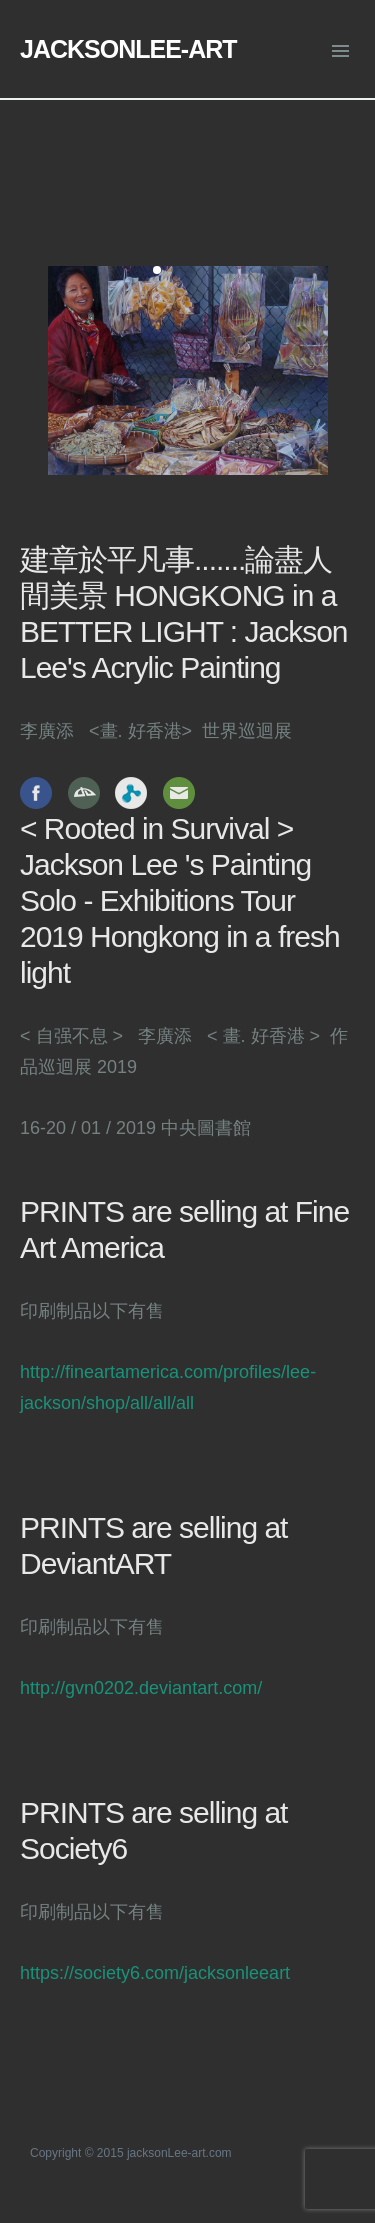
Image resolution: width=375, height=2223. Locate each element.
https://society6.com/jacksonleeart (155, 1973)
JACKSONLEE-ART (128, 49)
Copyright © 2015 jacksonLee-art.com (131, 2153)
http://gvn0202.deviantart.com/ (141, 1688)
